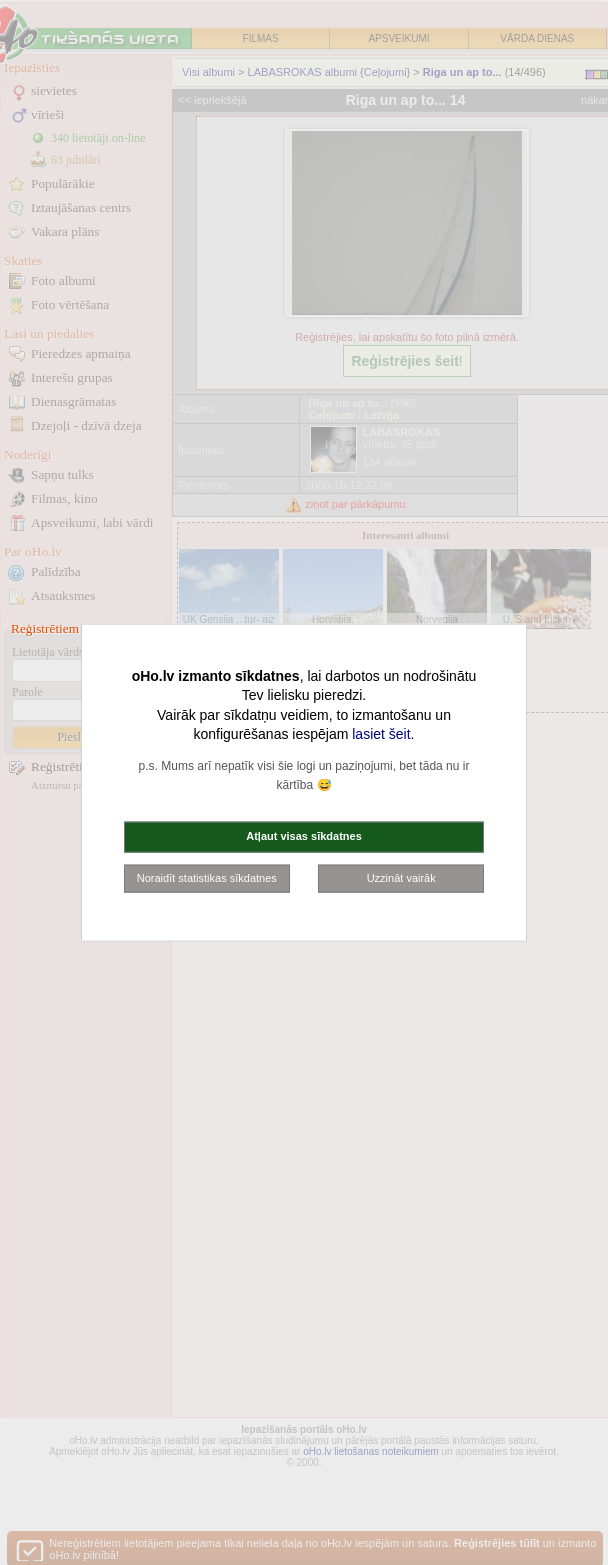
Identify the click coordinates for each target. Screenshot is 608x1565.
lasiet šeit (381, 734)
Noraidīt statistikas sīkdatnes (207, 877)
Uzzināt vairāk (401, 877)
